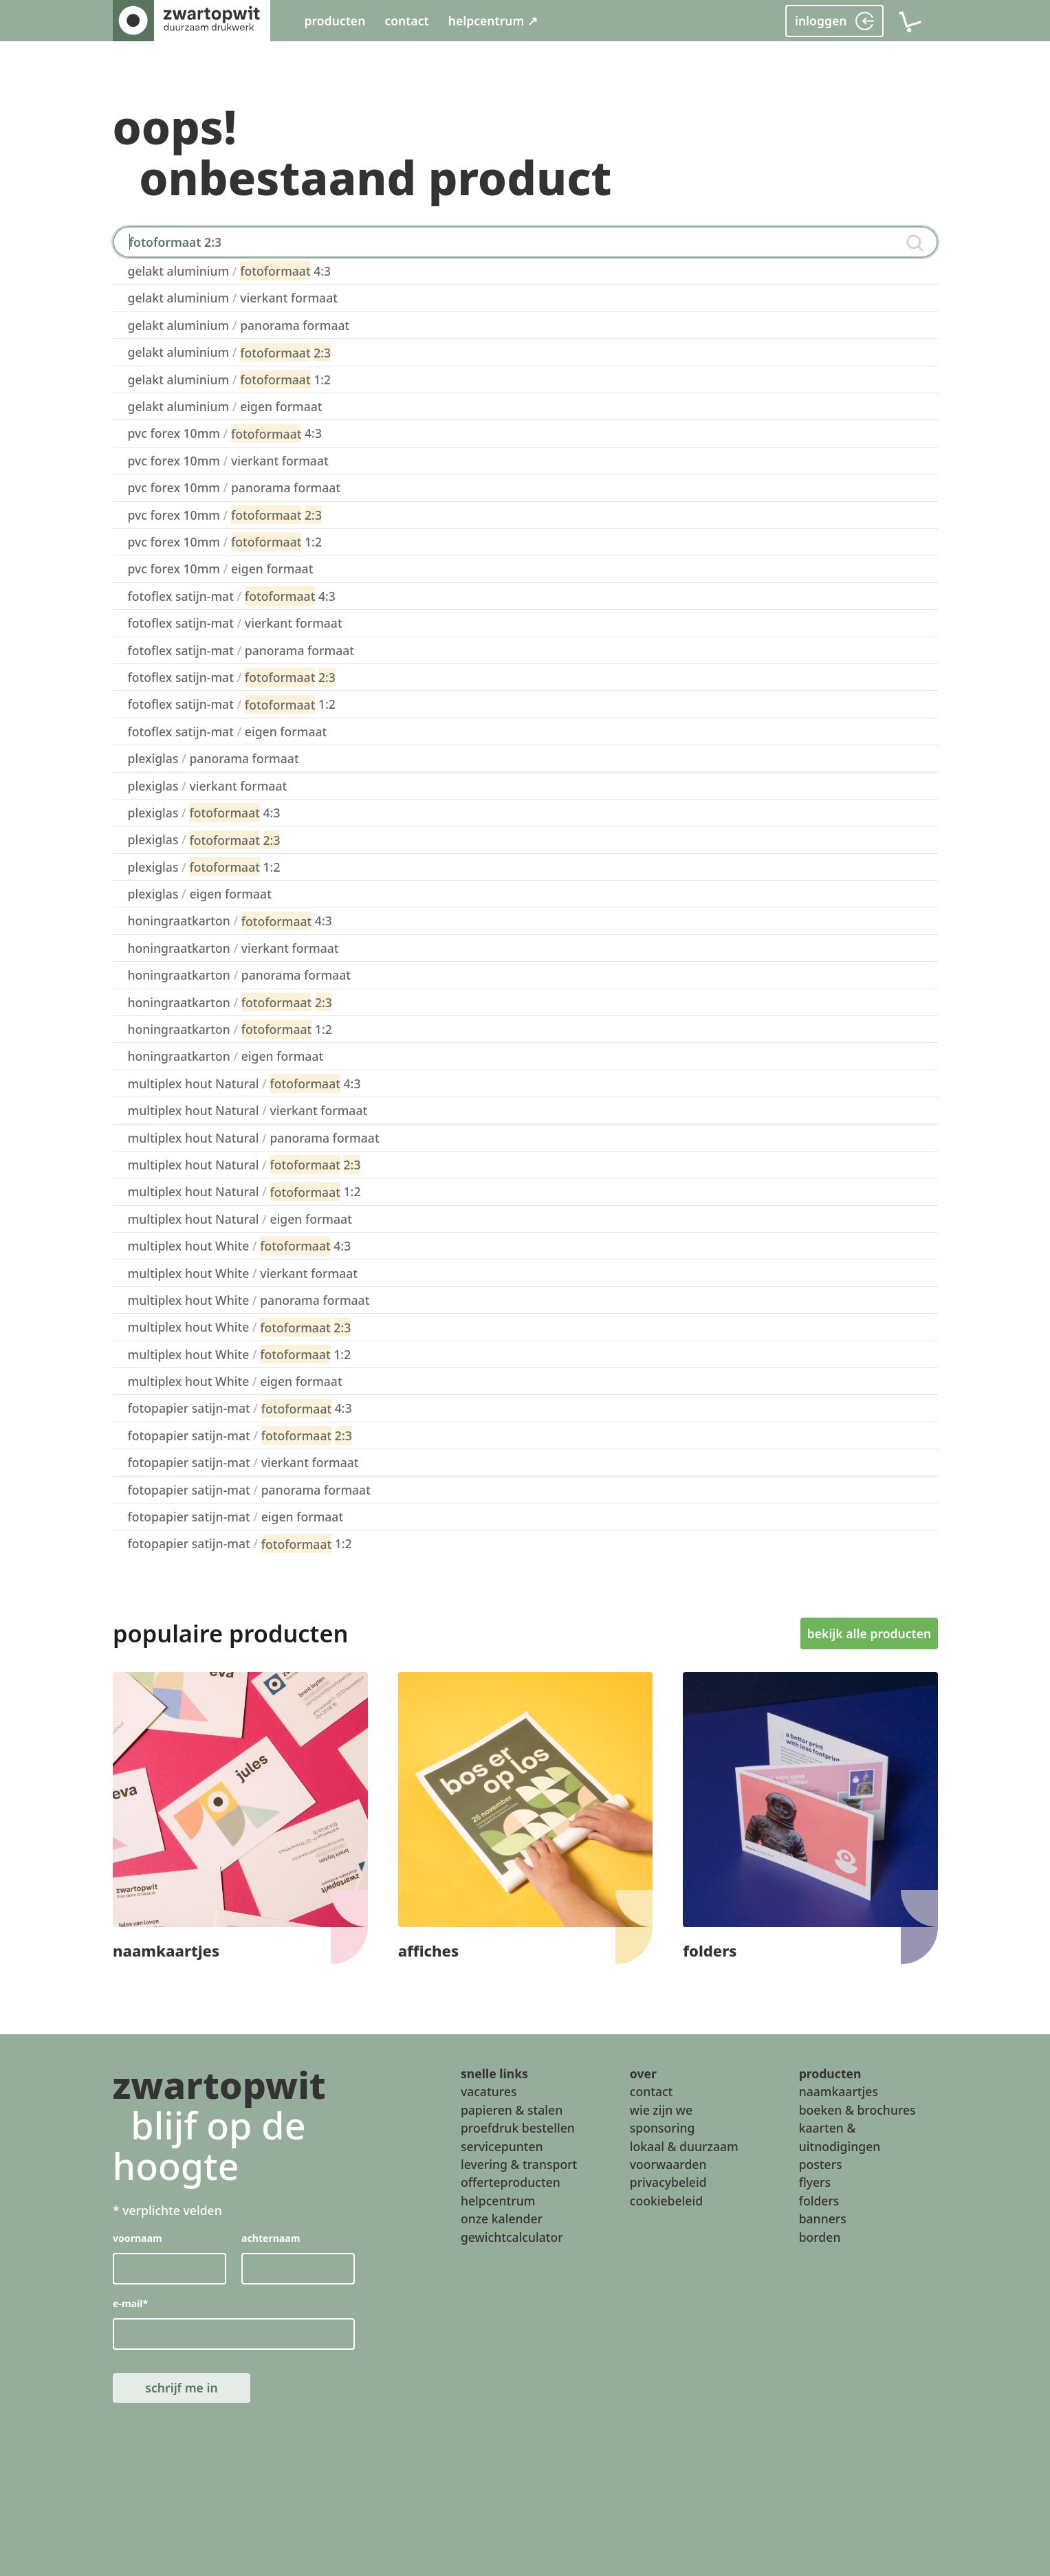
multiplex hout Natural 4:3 (244, 1083)
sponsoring (662, 2128)
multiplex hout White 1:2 (239, 1354)
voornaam (137, 2238)
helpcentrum (498, 2200)
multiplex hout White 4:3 (239, 1245)
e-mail (130, 2304)
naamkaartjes (838, 2091)
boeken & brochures (857, 2110)
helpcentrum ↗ (493, 20)
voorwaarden (668, 2164)
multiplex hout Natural (244, 1164)
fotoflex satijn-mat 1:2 (232, 704)
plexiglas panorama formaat (213, 758)
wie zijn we (661, 2110)
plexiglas (204, 840)
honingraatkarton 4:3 (230, 921)
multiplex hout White (239, 1327)
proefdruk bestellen (518, 2128)
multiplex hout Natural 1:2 (244, 1192)
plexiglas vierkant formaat (207, 786)
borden (820, 2237)
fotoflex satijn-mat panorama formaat (241, 650)
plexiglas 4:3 (204, 812)
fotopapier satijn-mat (240, 1435)
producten (335, 20)
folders (819, 2200)
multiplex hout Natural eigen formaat (240, 1219)
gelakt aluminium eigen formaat (225, 406)
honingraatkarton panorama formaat (239, 975)
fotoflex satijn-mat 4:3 (232, 596)
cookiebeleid (666, 2200)
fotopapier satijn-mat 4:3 (240, 1408)
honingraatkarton (230, 1002)
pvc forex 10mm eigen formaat (221, 568)
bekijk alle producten (869, 1633)
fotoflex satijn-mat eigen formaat (227, 731)
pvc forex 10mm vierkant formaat (228, 460)
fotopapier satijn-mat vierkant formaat (243, 1462)
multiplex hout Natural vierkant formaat (248, 1110)
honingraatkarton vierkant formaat (233, 948)
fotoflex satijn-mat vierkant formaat (235, 623)
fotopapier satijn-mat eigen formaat (236, 1516)
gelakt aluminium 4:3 (229, 270)
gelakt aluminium (229, 352)
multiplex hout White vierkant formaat (243, 1273)
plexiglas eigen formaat (200, 893)
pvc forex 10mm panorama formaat (234, 487)
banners (822, 2218)
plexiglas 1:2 (204, 867)
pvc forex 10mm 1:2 (225, 541)
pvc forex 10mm (225, 515)
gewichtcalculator (512, 2237)
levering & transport (519, 2164)
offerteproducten (510, 2182)
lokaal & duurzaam (684, 2146)
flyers (815, 2182)
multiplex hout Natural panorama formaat (254, 1138)
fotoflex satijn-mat (232, 677)
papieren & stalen (511, 2110)
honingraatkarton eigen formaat (226, 1056)
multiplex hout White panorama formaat (249, 1300)
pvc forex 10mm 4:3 (225, 433)
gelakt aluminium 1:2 (229, 379)
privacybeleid (668, 2182)
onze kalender (502, 2218)
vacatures (489, 2091)
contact (406, 20)
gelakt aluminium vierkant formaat (233, 297)
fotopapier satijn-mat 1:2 (240, 1544)
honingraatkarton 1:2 (230, 1029)
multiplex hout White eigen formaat (235, 1381)
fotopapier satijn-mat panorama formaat (249, 1490)
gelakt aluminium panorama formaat (239, 325)
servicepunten (502, 2146)
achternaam (270, 2238)
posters (820, 2164)
